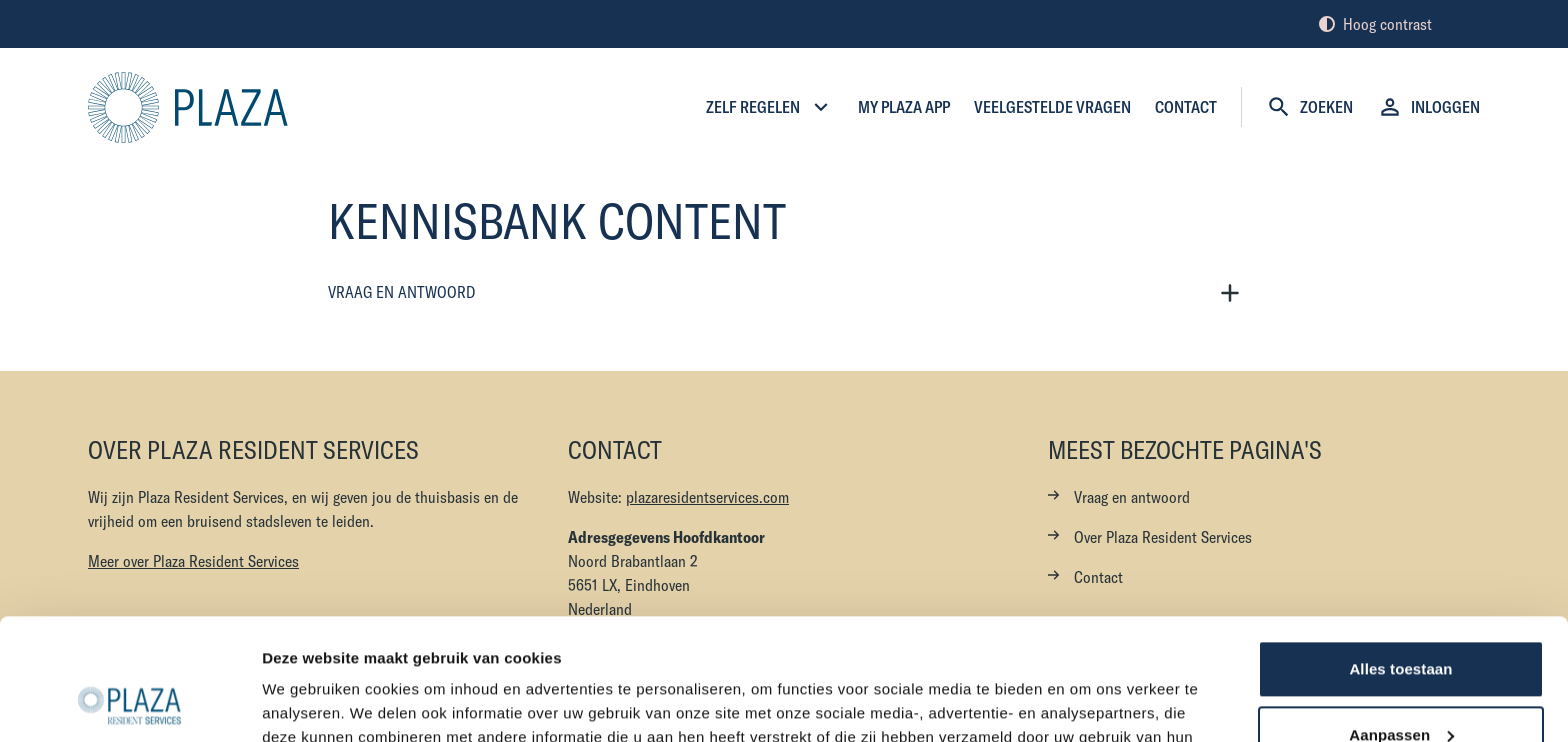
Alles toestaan (1400, 555)
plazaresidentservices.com (707, 497)
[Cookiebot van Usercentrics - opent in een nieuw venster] (129, 703)
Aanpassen (1401, 620)
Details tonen (309, 702)
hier (969, 647)
